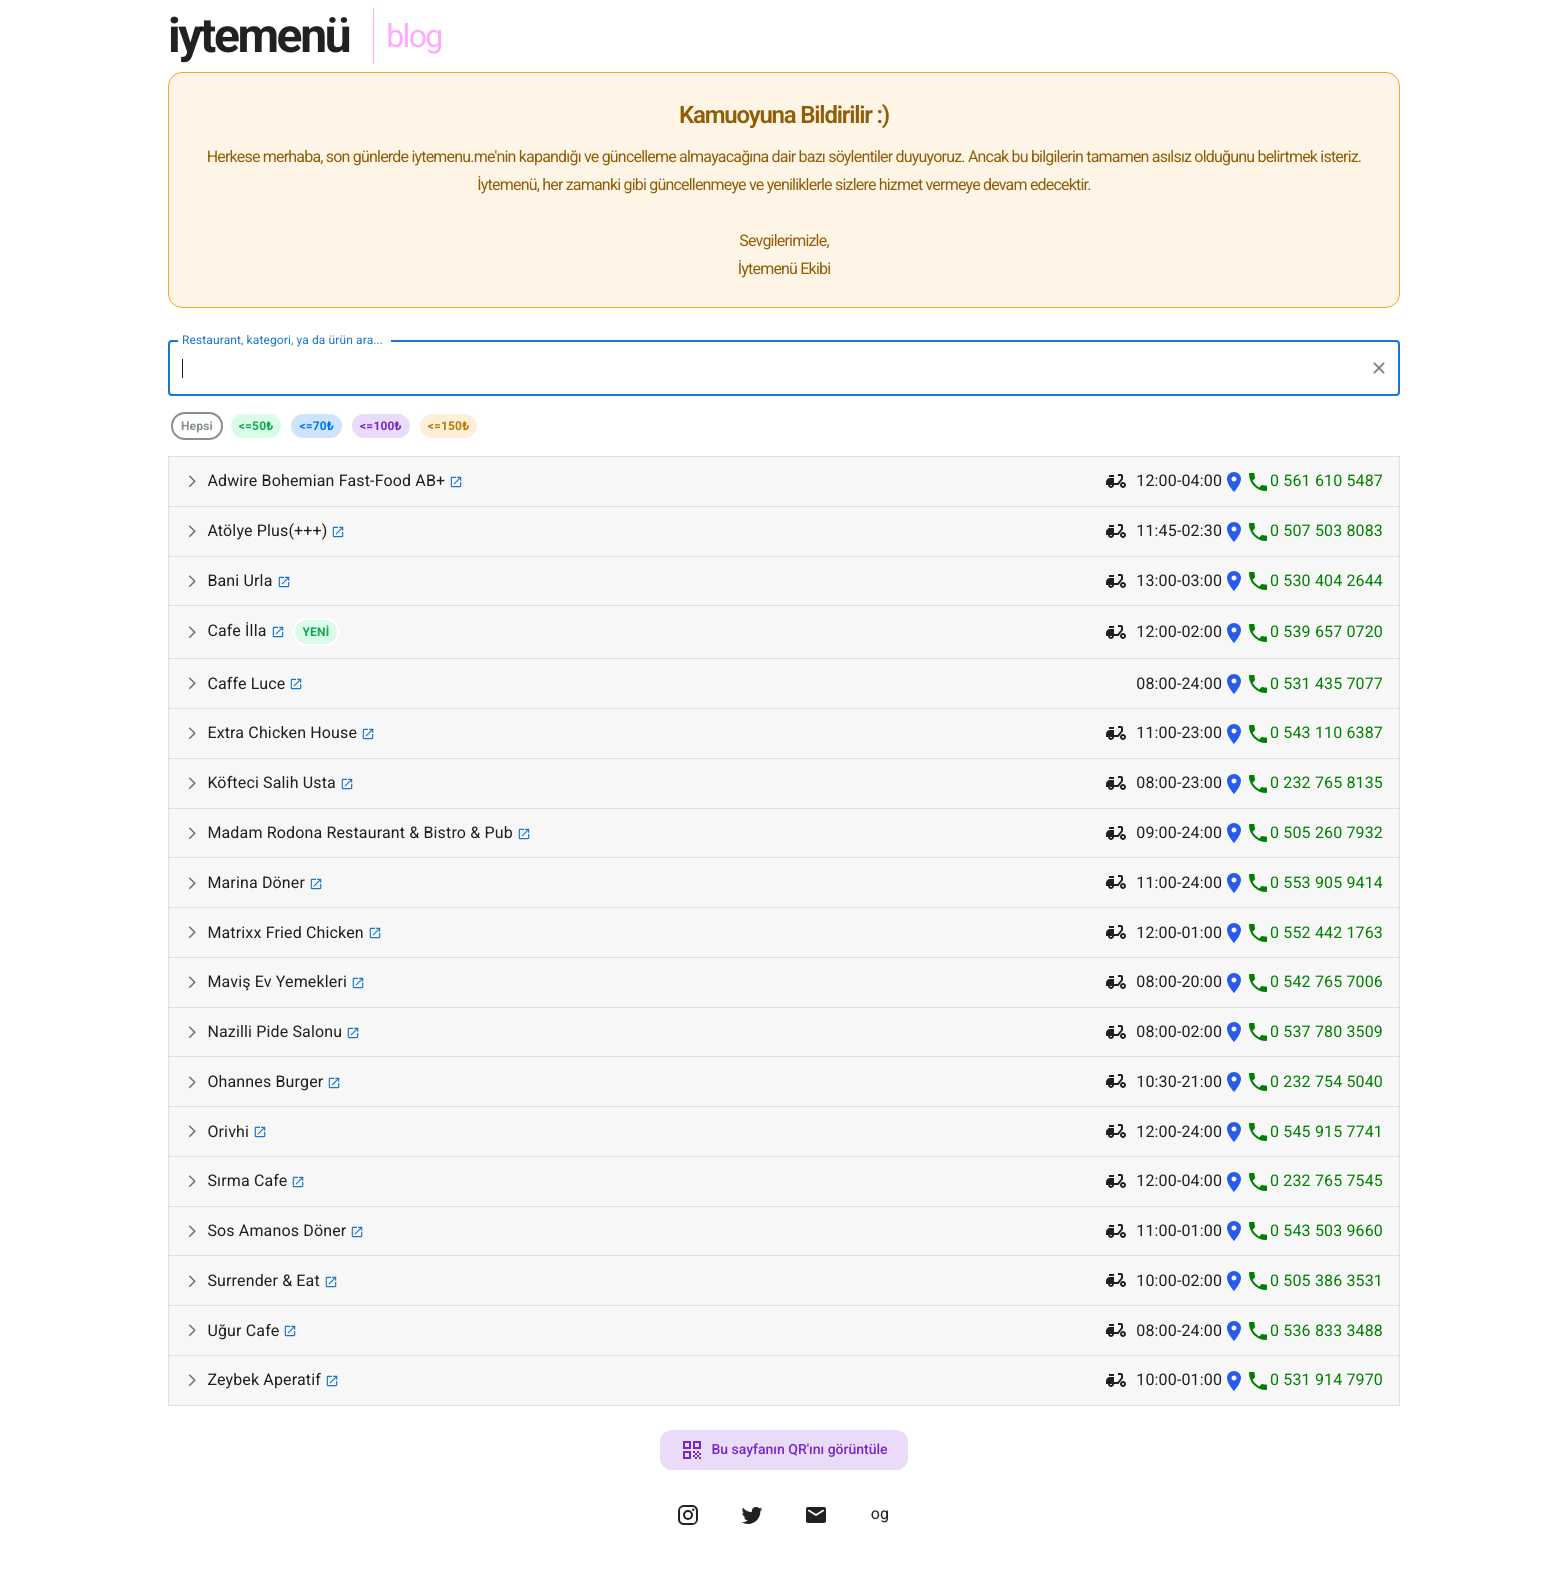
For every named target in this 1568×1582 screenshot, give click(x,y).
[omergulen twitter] (752, 1526)
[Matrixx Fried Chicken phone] (1258, 932)
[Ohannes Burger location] (1234, 1081)
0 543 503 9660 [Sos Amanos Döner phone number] (1326, 1230)
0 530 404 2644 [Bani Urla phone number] (1326, 580)
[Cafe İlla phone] (1258, 632)
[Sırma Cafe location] (1234, 1181)
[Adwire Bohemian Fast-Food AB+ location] (1234, 481)
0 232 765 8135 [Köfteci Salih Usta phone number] (1326, 782)
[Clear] (1379, 368)
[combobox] (769, 368)
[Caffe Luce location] (1234, 683)
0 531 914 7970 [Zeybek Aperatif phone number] (1326, 1379)
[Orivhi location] (1234, 1131)
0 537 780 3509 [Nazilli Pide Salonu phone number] (1326, 1031)
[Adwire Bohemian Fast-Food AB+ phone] (1258, 481)
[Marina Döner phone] (1258, 882)
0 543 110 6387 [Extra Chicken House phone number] (1326, 732)
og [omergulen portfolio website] (880, 1513)
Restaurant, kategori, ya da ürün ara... (282, 340)
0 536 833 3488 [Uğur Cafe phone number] (1326, 1330)
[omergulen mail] (816, 1526)
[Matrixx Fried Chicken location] (1234, 932)
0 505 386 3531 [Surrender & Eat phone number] (1326, 1280)
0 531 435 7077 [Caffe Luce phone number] (1326, 683)
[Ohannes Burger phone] (1258, 1081)
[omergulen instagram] (688, 1526)
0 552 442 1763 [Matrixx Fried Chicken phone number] (1326, 932)
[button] (784, 481)
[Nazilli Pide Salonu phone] (1258, 1032)
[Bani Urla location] (1234, 581)
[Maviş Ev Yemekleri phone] (1258, 982)
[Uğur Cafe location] (1234, 1330)
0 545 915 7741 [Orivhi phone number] (1326, 1131)
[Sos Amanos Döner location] (1234, 1231)
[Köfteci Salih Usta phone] (1258, 783)
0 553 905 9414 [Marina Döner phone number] (1326, 882)
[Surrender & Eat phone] (1258, 1280)
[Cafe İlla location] (1234, 632)
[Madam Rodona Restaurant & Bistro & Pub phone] (1258, 833)
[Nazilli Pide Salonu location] (1234, 1032)
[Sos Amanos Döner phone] (1258, 1231)
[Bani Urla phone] (1258, 581)
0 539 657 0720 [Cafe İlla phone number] (1326, 631)
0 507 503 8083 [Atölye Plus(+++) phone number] (1326, 530)
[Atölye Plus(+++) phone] (1258, 531)
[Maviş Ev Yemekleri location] (1234, 982)
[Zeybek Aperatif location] (1234, 1380)
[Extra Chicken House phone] (1258, 733)
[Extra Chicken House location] (1234, 733)
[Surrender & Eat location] (1234, 1280)
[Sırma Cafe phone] (1258, 1181)
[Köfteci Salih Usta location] (1234, 783)
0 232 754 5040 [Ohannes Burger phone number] (1326, 1081)
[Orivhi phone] (1258, 1131)
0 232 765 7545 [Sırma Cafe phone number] (1326, 1180)
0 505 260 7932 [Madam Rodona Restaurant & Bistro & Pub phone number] (1326, 832)
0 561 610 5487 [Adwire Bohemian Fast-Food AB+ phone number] (1326, 480)
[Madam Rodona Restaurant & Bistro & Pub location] (1234, 833)
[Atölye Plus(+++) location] (1234, 531)
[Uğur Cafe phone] (1258, 1330)
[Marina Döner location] (1234, 882)
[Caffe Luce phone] (1258, 683)
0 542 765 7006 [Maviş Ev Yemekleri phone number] (1326, 981)
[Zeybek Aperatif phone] (1258, 1380)
